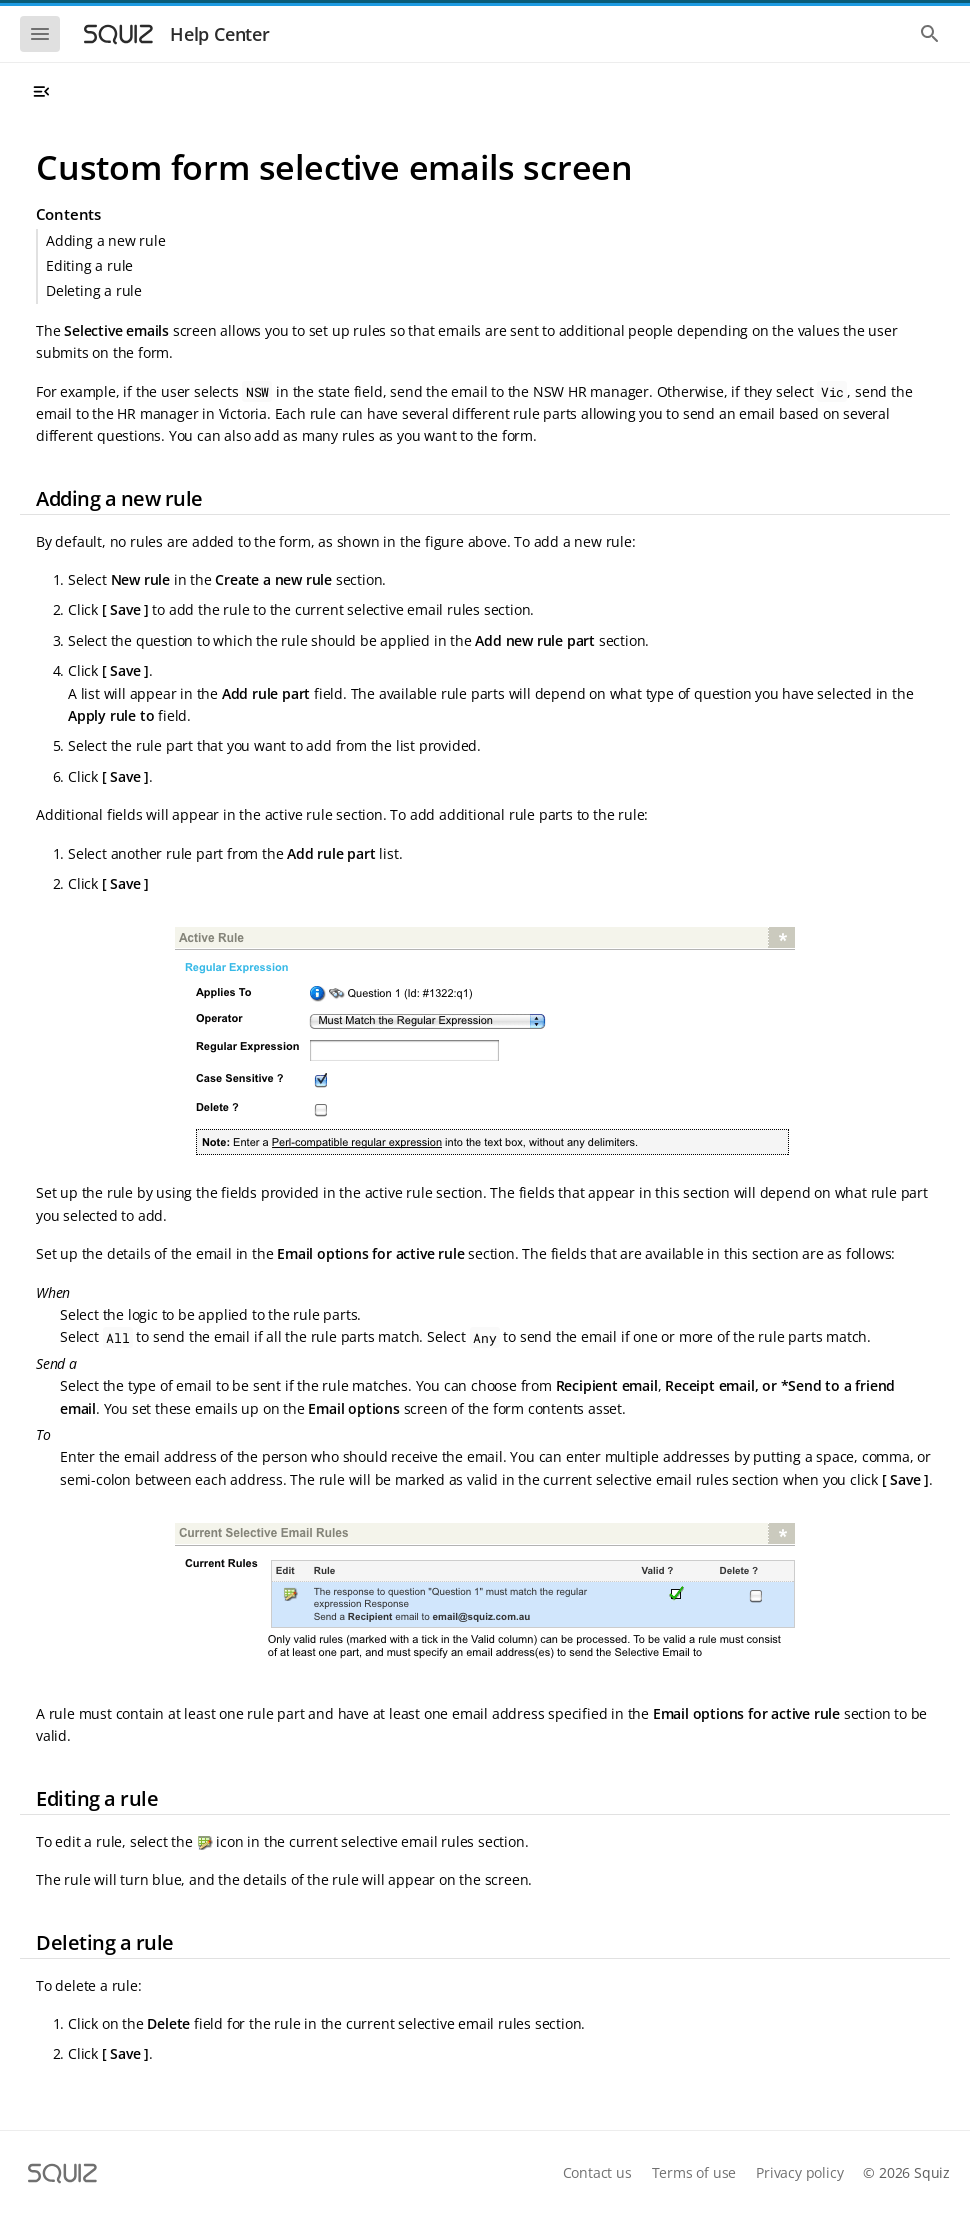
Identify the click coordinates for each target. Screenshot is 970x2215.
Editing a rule (89, 265)
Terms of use (694, 2172)
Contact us (597, 2172)
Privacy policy (799, 2172)
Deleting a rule (94, 290)
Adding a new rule (106, 240)
